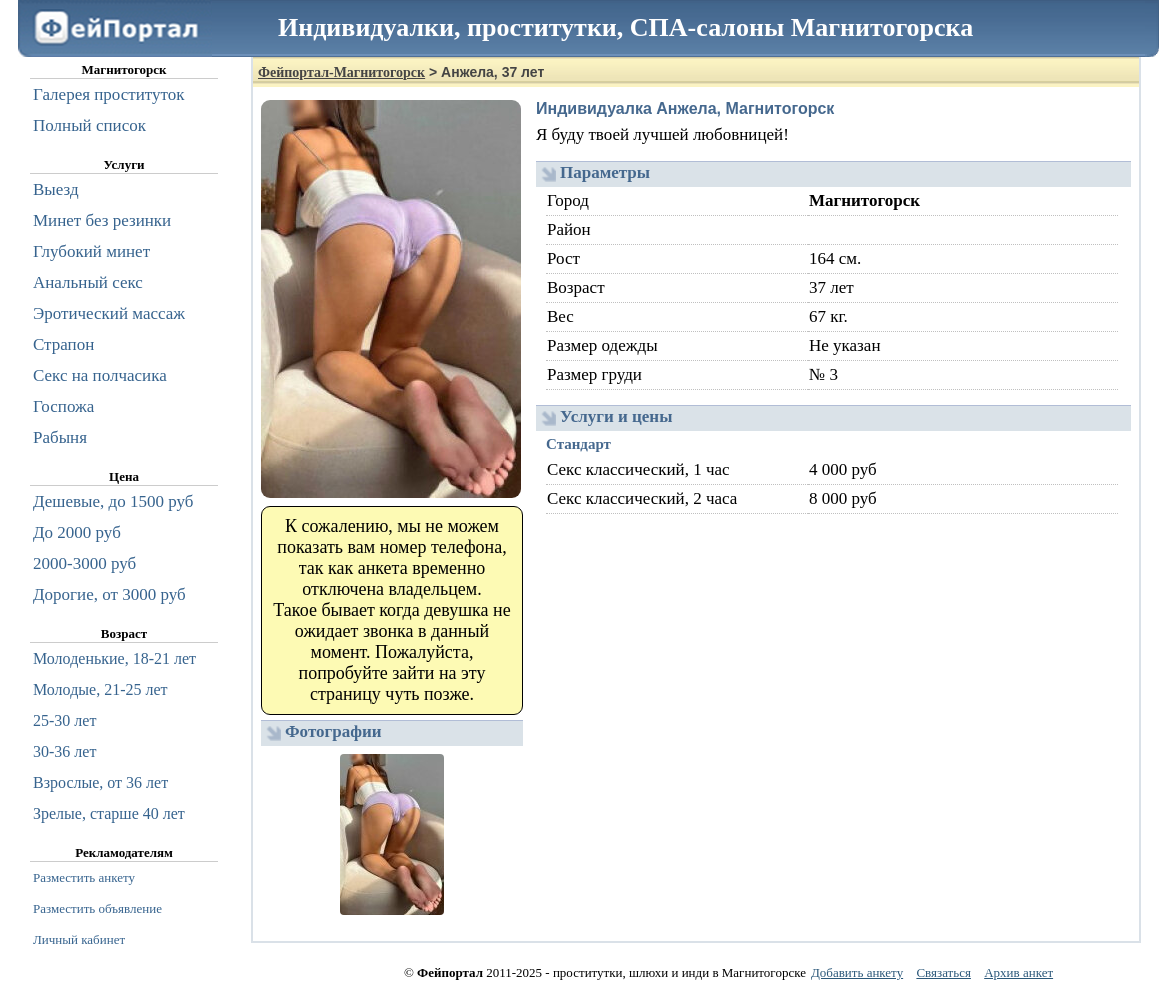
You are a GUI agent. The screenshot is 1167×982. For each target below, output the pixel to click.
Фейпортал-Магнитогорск (341, 72)
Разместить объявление (97, 908)
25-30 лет (64, 720)
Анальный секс (88, 282)
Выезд (56, 189)
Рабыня (60, 437)
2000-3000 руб (84, 563)
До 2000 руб (77, 532)
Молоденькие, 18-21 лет (114, 658)
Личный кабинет (79, 939)
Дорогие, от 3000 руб (109, 594)
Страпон (63, 344)
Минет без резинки (102, 220)
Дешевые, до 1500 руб (113, 501)
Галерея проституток (109, 94)
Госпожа (63, 406)
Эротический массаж (109, 313)
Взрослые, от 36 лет (100, 782)
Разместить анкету (84, 877)
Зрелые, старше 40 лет (109, 813)
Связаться (943, 972)
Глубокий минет (91, 251)
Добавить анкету (857, 972)
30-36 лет (64, 751)
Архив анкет (1018, 972)
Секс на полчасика (100, 375)
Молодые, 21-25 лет (100, 689)
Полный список (89, 125)
